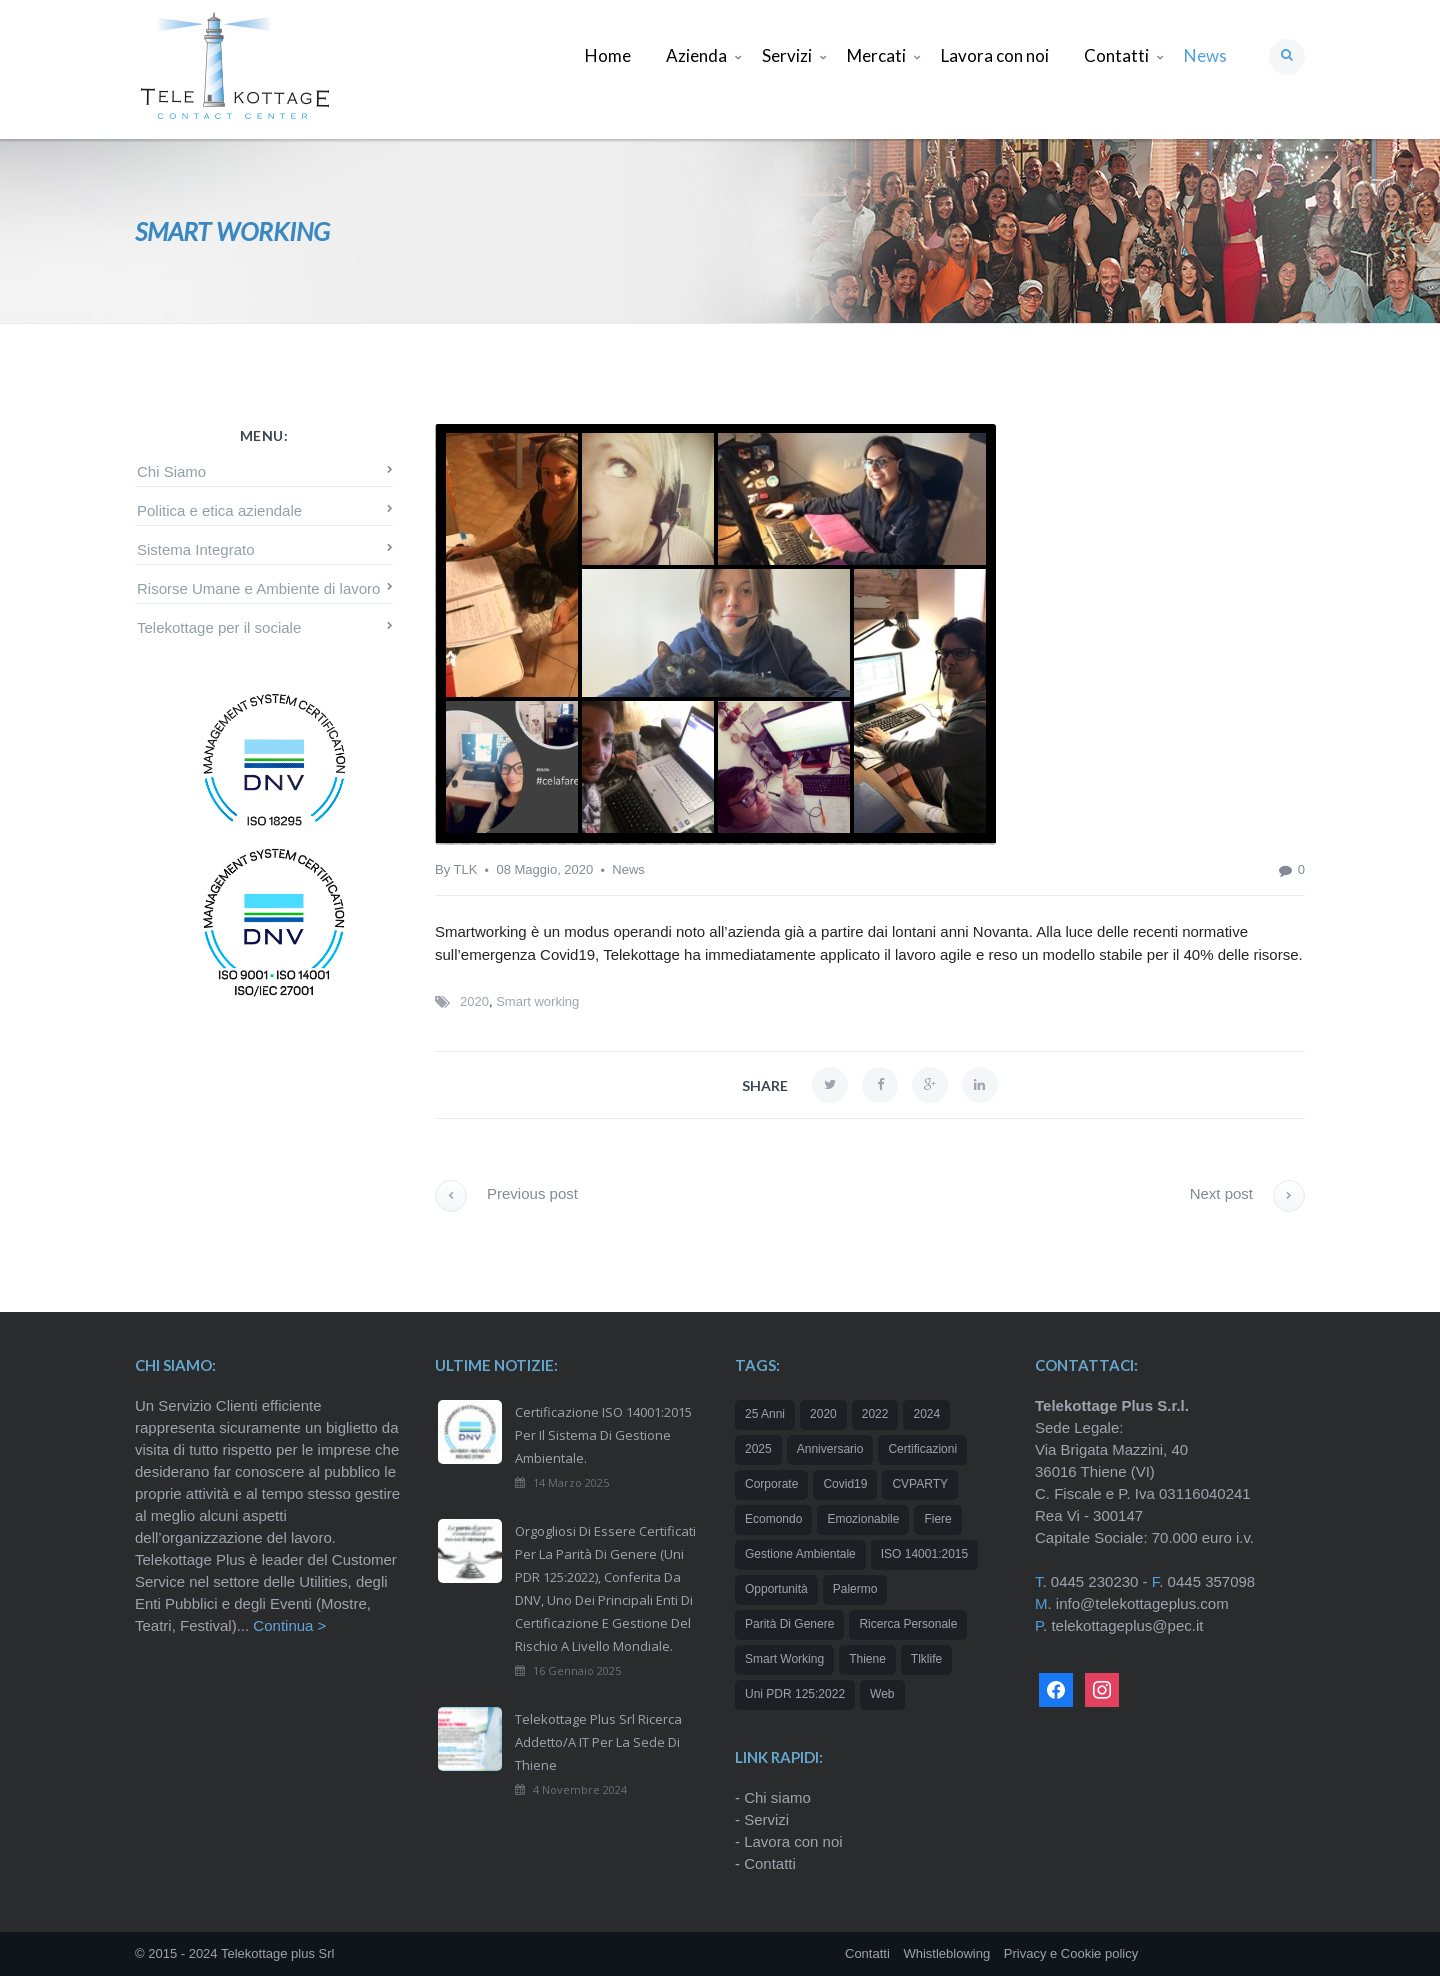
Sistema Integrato (196, 549)
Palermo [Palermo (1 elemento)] (855, 1589)
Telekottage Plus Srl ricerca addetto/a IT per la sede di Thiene (598, 1742)
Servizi (766, 1819)
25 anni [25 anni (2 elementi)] (765, 1414)
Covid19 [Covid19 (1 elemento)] (845, 1484)
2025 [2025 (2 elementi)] (758, 1449)
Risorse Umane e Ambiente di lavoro (258, 588)
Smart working (537, 1001)
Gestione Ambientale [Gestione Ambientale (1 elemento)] (800, 1554)
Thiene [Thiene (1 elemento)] (867, 1659)
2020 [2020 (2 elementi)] (823, 1414)
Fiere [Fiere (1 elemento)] (937, 1519)
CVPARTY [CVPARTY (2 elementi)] (920, 1484)
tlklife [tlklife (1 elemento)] (926, 1659)
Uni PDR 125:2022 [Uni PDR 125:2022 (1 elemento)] (795, 1694)
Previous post (506, 1193)
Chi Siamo (171, 471)
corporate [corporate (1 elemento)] (771, 1484)
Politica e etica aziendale (219, 510)
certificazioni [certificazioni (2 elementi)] (922, 1449)
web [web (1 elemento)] (882, 1694)
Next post (1247, 1193)
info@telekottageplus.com (1142, 1603)
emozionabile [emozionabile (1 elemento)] (863, 1519)
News (628, 869)
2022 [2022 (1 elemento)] (875, 1414)
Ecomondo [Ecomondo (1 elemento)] (773, 1519)
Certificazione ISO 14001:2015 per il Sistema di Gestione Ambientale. (603, 1435)
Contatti (770, 1863)
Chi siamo (777, 1797)
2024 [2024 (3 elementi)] (926, 1414)
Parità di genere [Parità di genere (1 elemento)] (789, 1624)
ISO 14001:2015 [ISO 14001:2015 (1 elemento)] (924, 1554)
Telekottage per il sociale (219, 627)
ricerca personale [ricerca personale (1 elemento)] (908, 1624)
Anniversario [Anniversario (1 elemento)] (830, 1449)
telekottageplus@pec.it (1127, 1625)
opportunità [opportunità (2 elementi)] (776, 1589)
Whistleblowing (946, 1953)
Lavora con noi (793, 1841)
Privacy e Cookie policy (1071, 1953)
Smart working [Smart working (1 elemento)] (784, 1659)
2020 (474, 1001)
